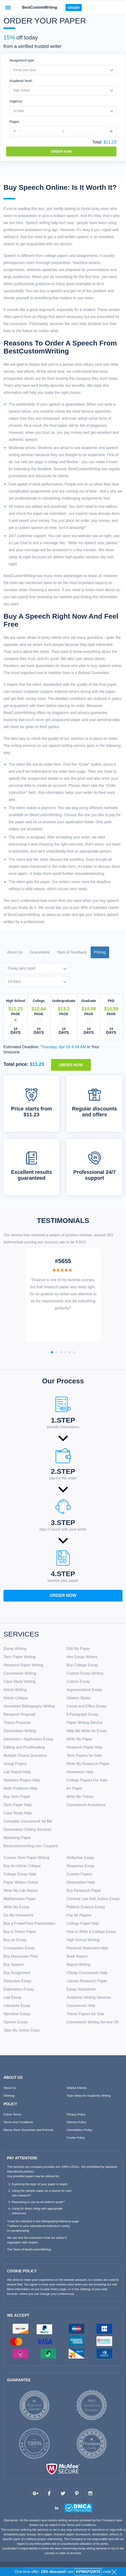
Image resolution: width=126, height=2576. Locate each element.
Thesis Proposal (17, 1723)
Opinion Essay (16, 2022)
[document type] (63, 70)
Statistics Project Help (22, 1780)
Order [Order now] (71, 1065)
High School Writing (83, 1940)
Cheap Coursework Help (87, 1973)
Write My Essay (17, 1907)
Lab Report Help (17, 1772)
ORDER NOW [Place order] (61, 151)
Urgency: (16, 101)
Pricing (100, 952)
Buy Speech (14, 1965)
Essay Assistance (81, 1989)
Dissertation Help (81, 1882)
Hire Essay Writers (82, 1657)
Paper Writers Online (21, 1882)
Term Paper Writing (20, 1657)
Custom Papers (79, 1874)
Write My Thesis (80, 1797)
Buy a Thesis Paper (20, 1932)
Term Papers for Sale (84, 1755)
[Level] (63, 90)
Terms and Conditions (18, 2122)
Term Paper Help (18, 1805)
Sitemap (9, 2095)
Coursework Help (81, 2006)
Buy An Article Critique (22, 1866)
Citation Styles (78, 1698)
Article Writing (15, 1690)
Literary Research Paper (87, 1981)
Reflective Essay (80, 1858)
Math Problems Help (20, 1788)
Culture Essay (78, 1682)
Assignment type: (22, 60)
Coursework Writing (20, 1673)
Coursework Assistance (86, 1805)
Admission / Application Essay (28, 1739)
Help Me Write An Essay (87, 1731)
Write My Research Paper (88, 1764)
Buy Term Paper (17, 1797)
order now (63, 1595)
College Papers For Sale (87, 1780)
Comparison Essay (19, 1948)
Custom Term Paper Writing (26, 1858)
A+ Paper (74, 1788)
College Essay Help (20, 1874)
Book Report (77, 1956)
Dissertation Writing (20, 1731)
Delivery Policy (76, 2122)
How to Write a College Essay (91, 1932)
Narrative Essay (17, 2014)
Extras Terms (12, 2114)
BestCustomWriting (39, 7)
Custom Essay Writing (85, 1673)
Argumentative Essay (84, 1690)
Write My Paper (79, 1739)
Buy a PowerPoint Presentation (29, 1923)
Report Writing (78, 1965)
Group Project (15, 1764)
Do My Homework (18, 1915)
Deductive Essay (17, 1981)
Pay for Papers (79, 1915)
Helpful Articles (77, 2088)
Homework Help (80, 1772)
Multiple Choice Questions (25, 1755)
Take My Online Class (22, 2030)
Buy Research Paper (84, 1891)
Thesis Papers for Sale (85, 2014)
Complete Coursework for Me (28, 1821)
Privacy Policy (76, 2114)
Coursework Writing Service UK (93, 2022)
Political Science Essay (86, 1907)
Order (74, 8)
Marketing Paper (17, 1838)
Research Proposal (19, 1714)
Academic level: (21, 81)
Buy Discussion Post (21, 1956)
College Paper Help (83, 1923)
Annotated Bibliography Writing (29, 1706)
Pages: (15, 122)
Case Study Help (18, 1813)
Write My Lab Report (21, 1891)
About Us (14, 952)
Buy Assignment (17, 1973)
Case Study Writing (20, 1682)
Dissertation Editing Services (27, 1829)
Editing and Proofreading (24, 1747)
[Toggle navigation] (8, 7)
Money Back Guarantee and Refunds (29, 2130)
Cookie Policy (76, 2137)
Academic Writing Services (89, 1997)
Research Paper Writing (23, 1665)
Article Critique (16, 1698)
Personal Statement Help (87, 1948)
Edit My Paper (78, 1649)
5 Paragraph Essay (82, 1714)
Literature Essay (17, 2006)
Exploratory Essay (19, 1989)
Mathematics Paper (20, 1899)
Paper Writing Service (85, 1723)
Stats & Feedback (71, 952)
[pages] (63, 131)
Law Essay (13, 1997)
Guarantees (40, 952)
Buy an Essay (15, 1940)
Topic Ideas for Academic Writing (89, 2095)
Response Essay (81, 1866)
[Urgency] (63, 111)
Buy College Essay (82, 1665)
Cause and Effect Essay (86, 1706)
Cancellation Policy (79, 2130)
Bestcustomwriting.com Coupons (31, 1846)
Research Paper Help (84, 1747)
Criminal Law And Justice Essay (93, 1899)
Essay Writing (15, 1649)
